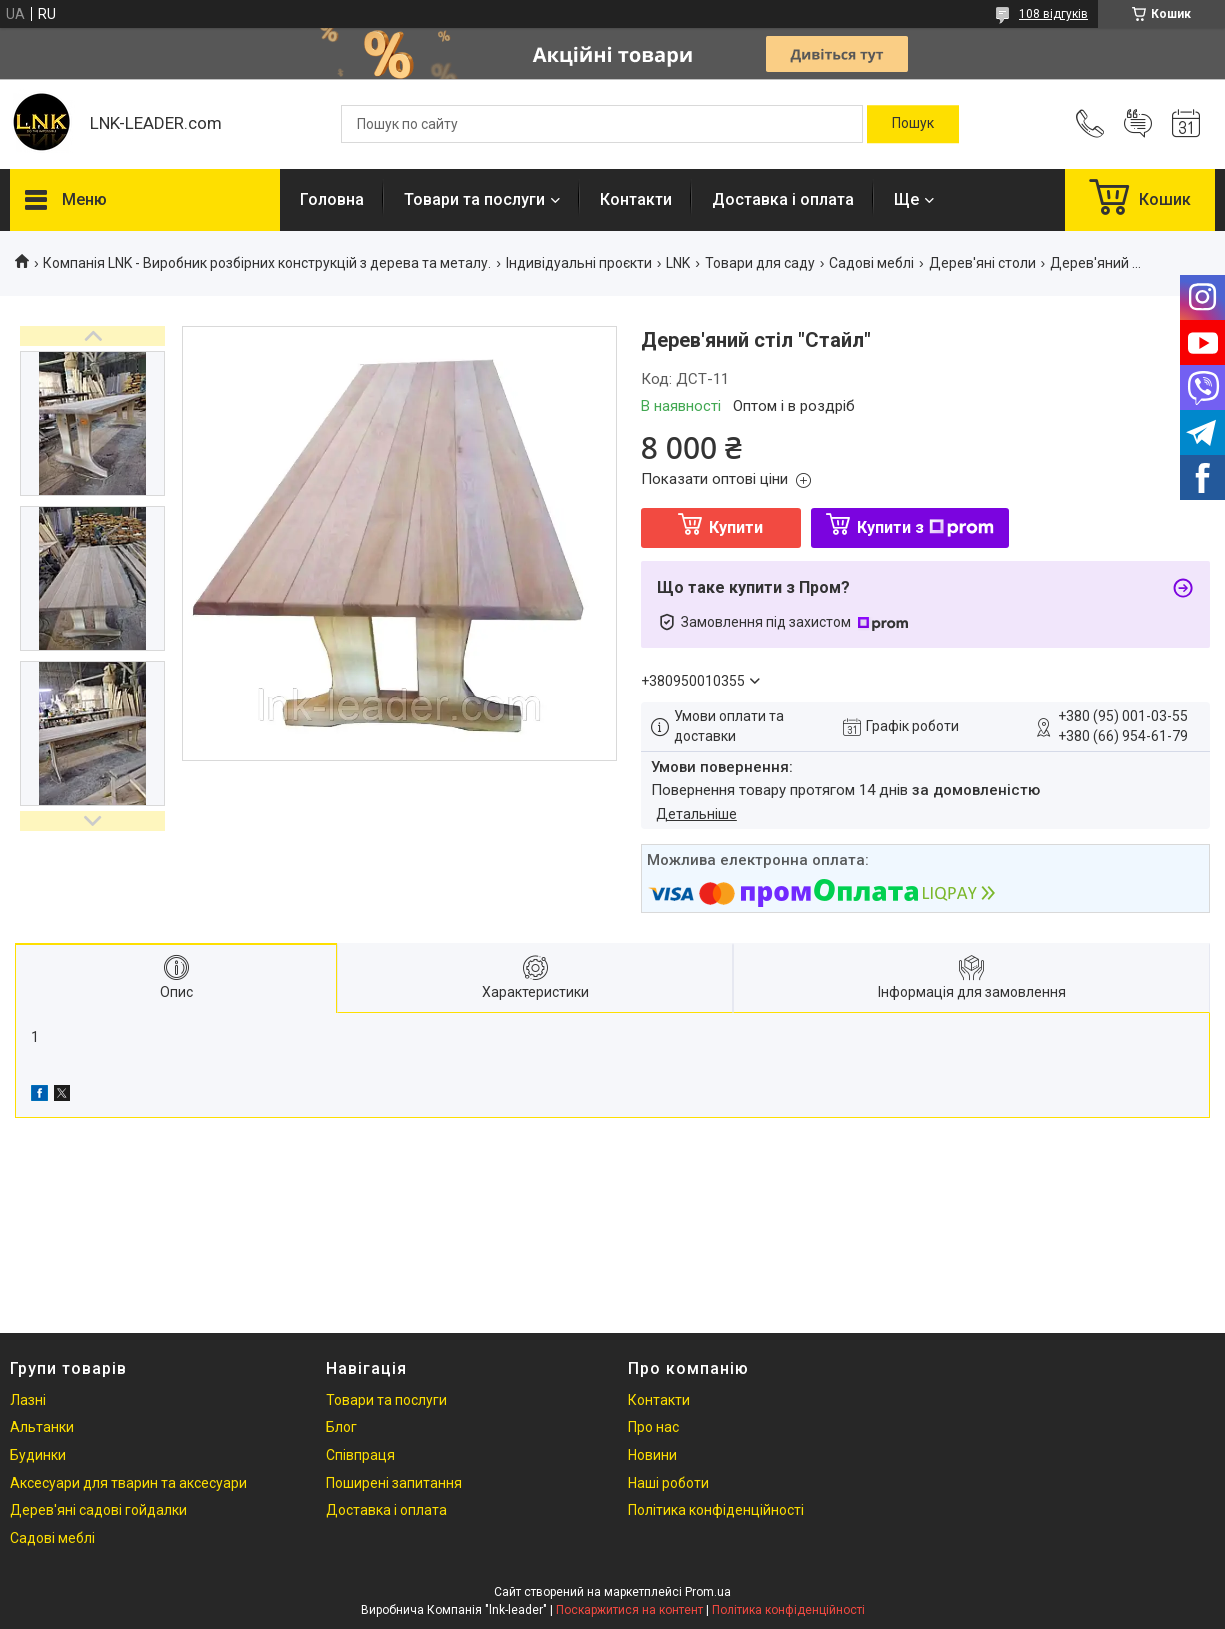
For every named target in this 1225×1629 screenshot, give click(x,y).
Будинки (38, 1455)
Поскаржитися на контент (629, 1610)
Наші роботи (668, 1483)
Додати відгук (1138, 124)
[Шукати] (913, 124)
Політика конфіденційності (716, 1510)
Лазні (28, 1400)
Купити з (925, 527)
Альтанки (42, 1427)
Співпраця (360, 1455)
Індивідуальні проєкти (579, 263)
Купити (736, 527)
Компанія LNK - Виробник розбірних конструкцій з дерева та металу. (267, 263)
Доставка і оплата (783, 199)
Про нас (653, 1427)
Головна (332, 199)
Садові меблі (871, 263)
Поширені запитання (394, 1483)
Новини (652, 1455)
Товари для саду (760, 263)
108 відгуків (1053, 14)
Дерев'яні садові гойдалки (98, 1510)
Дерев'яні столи (982, 263)
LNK (678, 263)
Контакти (636, 199)
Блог (341, 1427)
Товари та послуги (474, 199)
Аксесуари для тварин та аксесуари (128, 1483)
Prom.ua (708, 1592)
